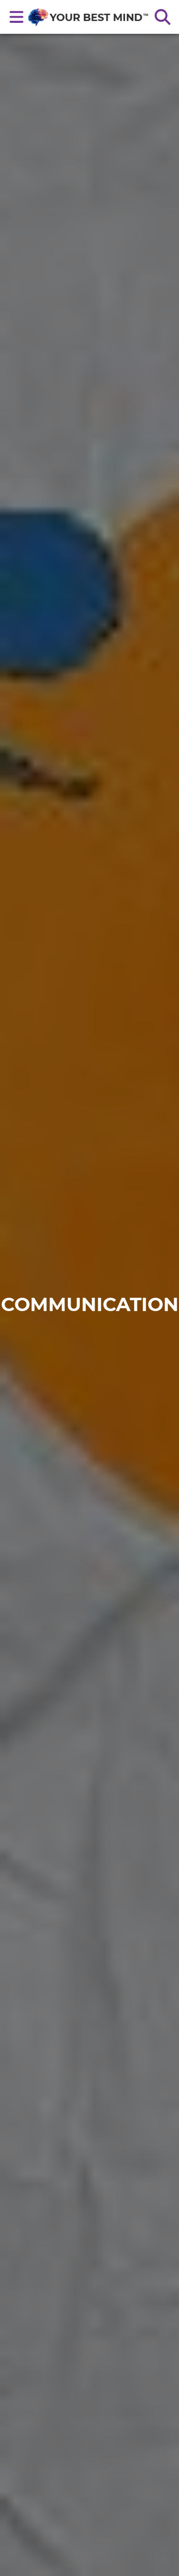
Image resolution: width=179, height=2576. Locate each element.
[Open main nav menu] (17, 17)
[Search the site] (162, 17)
